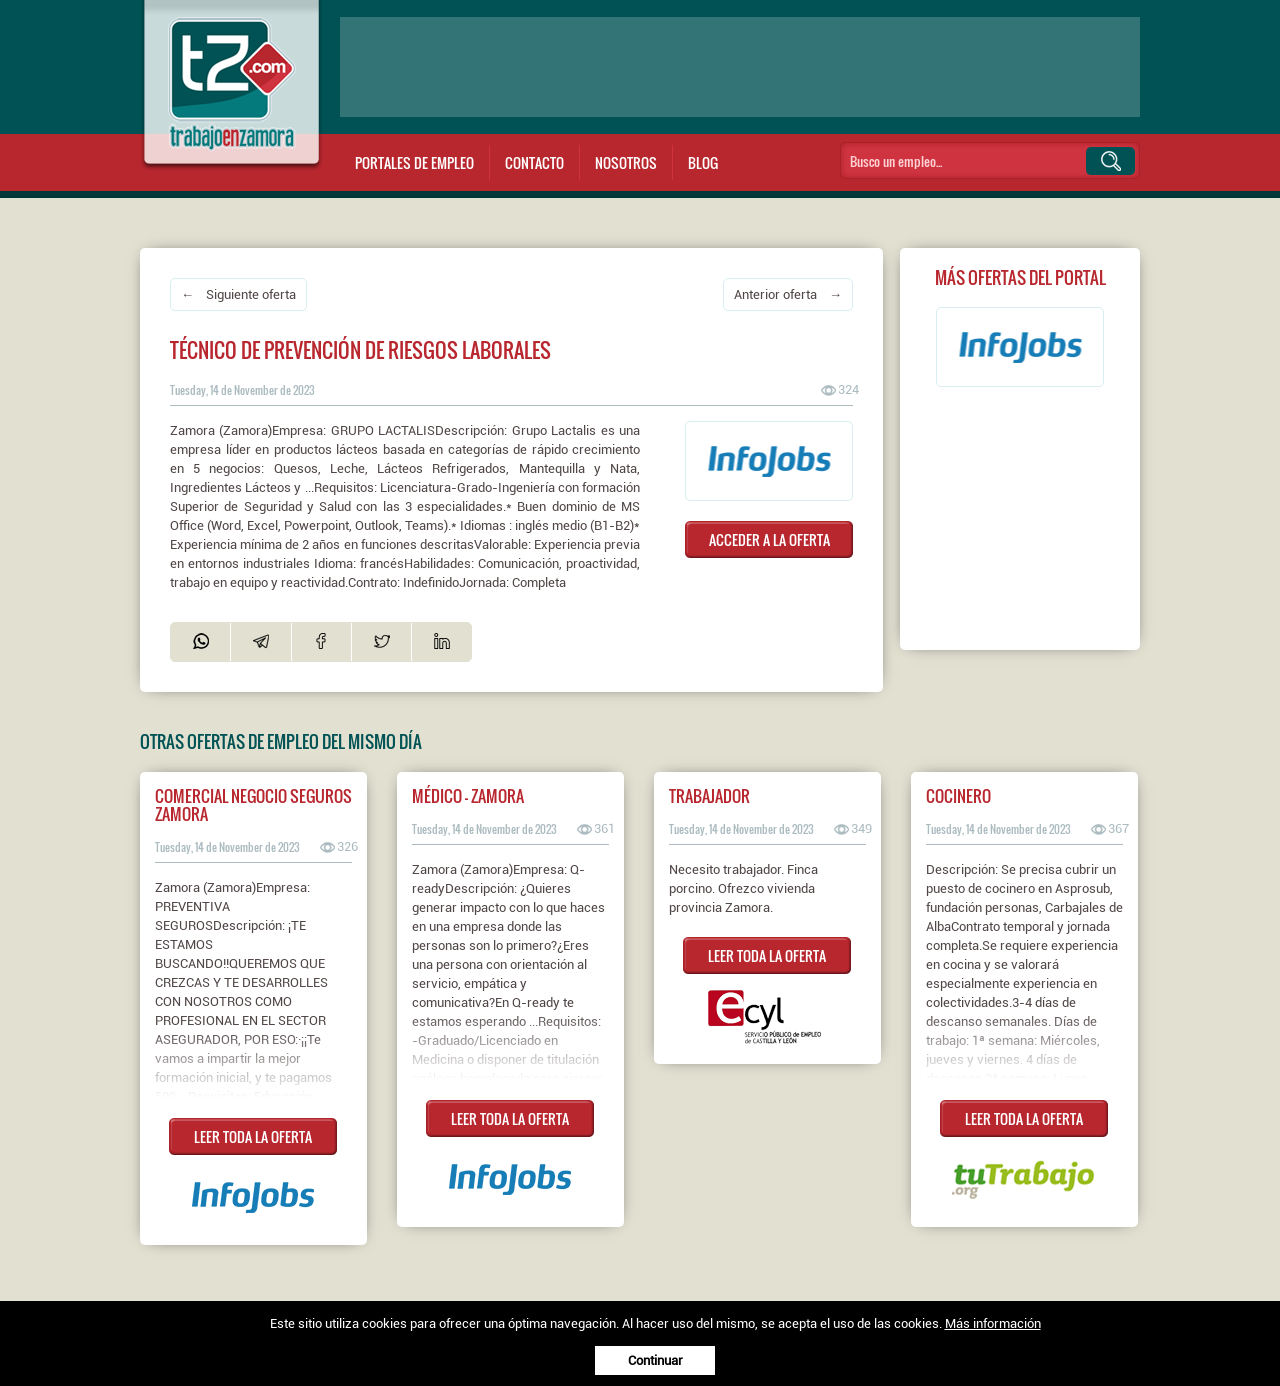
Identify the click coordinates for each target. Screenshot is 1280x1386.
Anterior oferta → (788, 294)
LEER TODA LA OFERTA (253, 1136)
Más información (993, 1323)
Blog (703, 162)
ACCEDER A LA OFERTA (769, 539)
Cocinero (958, 796)
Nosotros (626, 162)
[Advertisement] (740, 67)
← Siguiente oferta (238, 294)
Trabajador (709, 796)
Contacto (534, 162)
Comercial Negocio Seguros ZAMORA (253, 805)
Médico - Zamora (468, 796)
